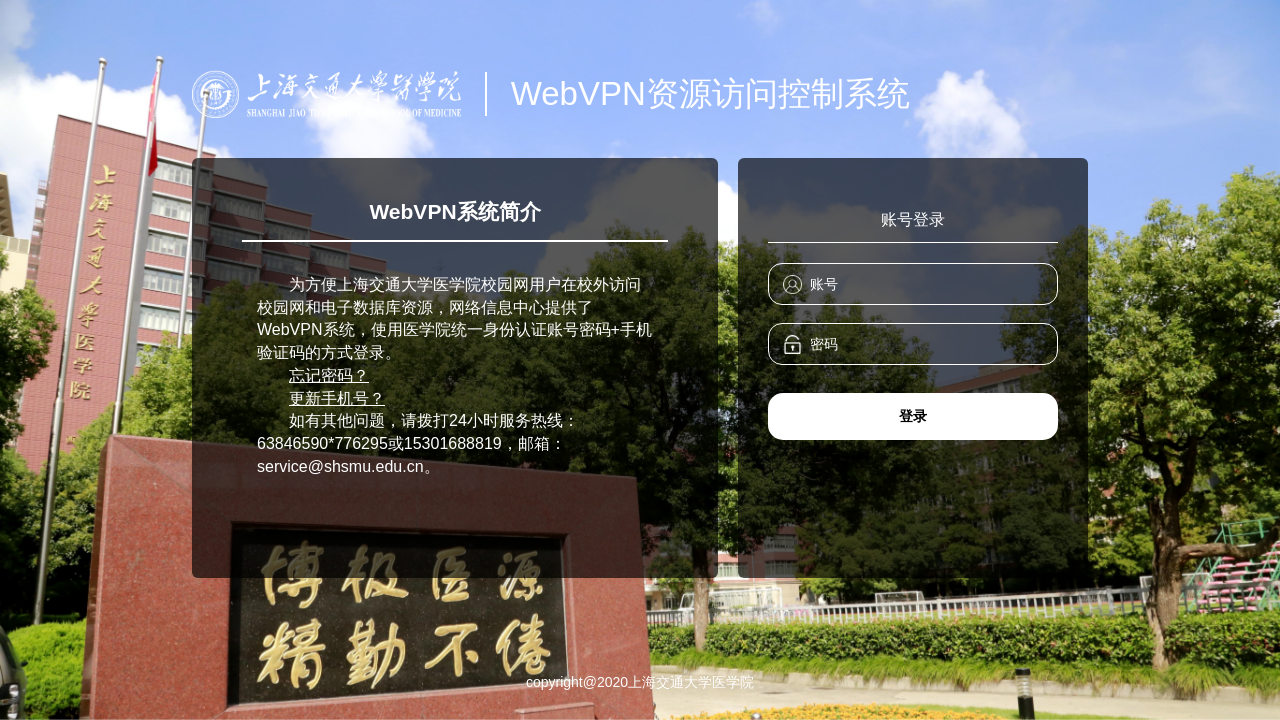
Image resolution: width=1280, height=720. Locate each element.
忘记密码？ (329, 375)
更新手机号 (329, 398)
